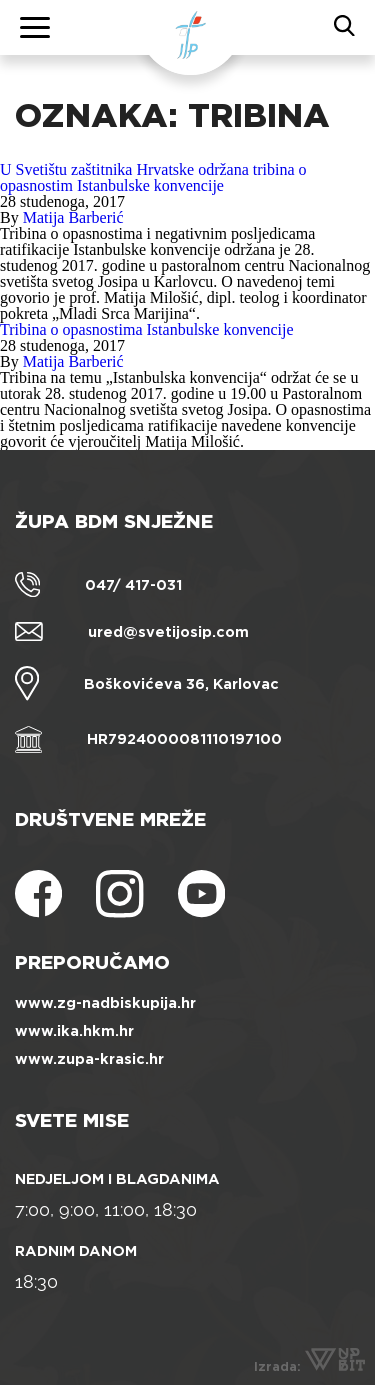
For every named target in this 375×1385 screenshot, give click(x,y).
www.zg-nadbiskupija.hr (105, 1003)
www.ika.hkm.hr (74, 1031)
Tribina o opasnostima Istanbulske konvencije (147, 329)
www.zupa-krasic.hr (89, 1059)
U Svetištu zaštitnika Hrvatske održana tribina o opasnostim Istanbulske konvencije (153, 177)
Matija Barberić (73, 217)
